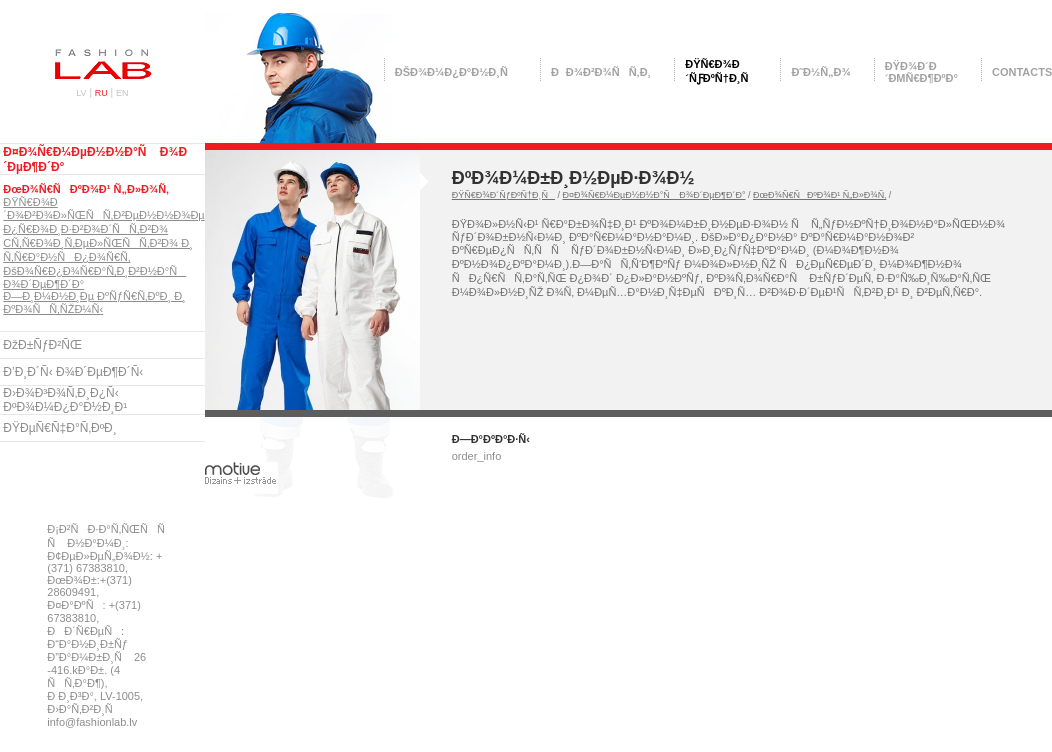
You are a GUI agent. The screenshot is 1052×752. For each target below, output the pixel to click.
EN (122, 93)
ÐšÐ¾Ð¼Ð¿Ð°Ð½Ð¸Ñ (456, 72)
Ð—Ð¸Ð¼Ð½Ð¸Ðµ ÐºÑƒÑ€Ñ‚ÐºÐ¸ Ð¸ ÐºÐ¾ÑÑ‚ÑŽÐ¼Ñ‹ (94, 302)
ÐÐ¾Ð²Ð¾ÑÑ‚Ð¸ (601, 72)
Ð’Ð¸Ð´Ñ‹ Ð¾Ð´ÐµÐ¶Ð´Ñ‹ (73, 372)
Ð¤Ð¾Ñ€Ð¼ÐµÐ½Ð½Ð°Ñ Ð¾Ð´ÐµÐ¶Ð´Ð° (654, 195)
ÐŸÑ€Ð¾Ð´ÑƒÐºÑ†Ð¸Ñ (503, 195)
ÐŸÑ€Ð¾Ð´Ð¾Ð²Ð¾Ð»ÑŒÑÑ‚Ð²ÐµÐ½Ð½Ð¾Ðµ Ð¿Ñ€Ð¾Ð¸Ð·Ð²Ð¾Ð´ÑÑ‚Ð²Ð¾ (103, 215)
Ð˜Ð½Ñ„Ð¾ (820, 72)
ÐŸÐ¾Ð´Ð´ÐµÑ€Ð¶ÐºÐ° (921, 72)
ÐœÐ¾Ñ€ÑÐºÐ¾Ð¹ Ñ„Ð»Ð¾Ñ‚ (86, 189)
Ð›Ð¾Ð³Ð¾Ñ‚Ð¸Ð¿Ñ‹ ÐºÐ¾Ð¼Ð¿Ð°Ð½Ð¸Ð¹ (65, 400)
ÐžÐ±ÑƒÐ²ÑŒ (42, 345)
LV (81, 93)
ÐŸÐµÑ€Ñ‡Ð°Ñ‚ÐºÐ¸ (59, 428)
